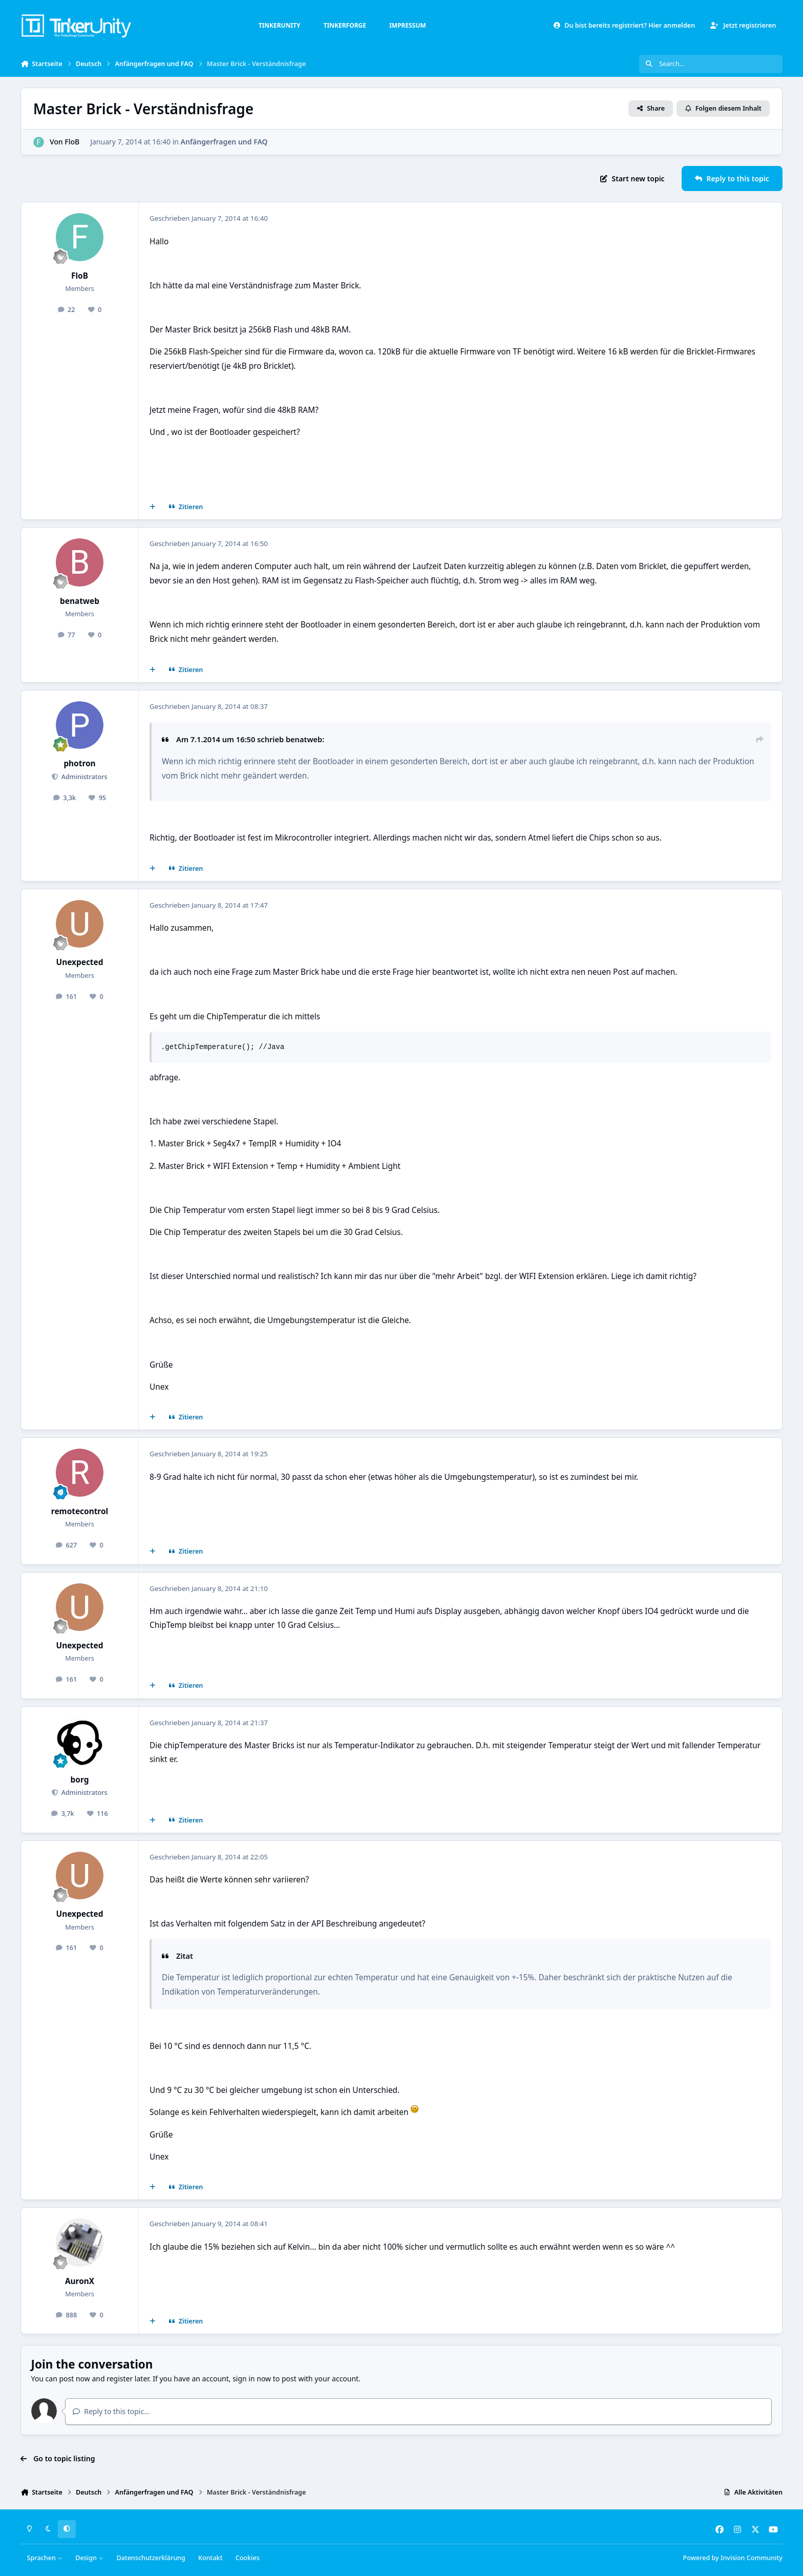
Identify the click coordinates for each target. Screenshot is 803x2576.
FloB (72, 141)
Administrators (83, 776)
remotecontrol (79, 1511)
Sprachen (45, 2557)
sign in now (252, 2378)
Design (89, 2557)
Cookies (248, 2557)
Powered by (733, 2557)
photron (79, 763)
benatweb (79, 601)
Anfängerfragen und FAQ (224, 141)
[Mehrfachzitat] (152, 507)
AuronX (79, 2281)
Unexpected (79, 962)
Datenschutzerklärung (150, 2557)
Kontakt (210, 2557)
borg (80, 1779)
